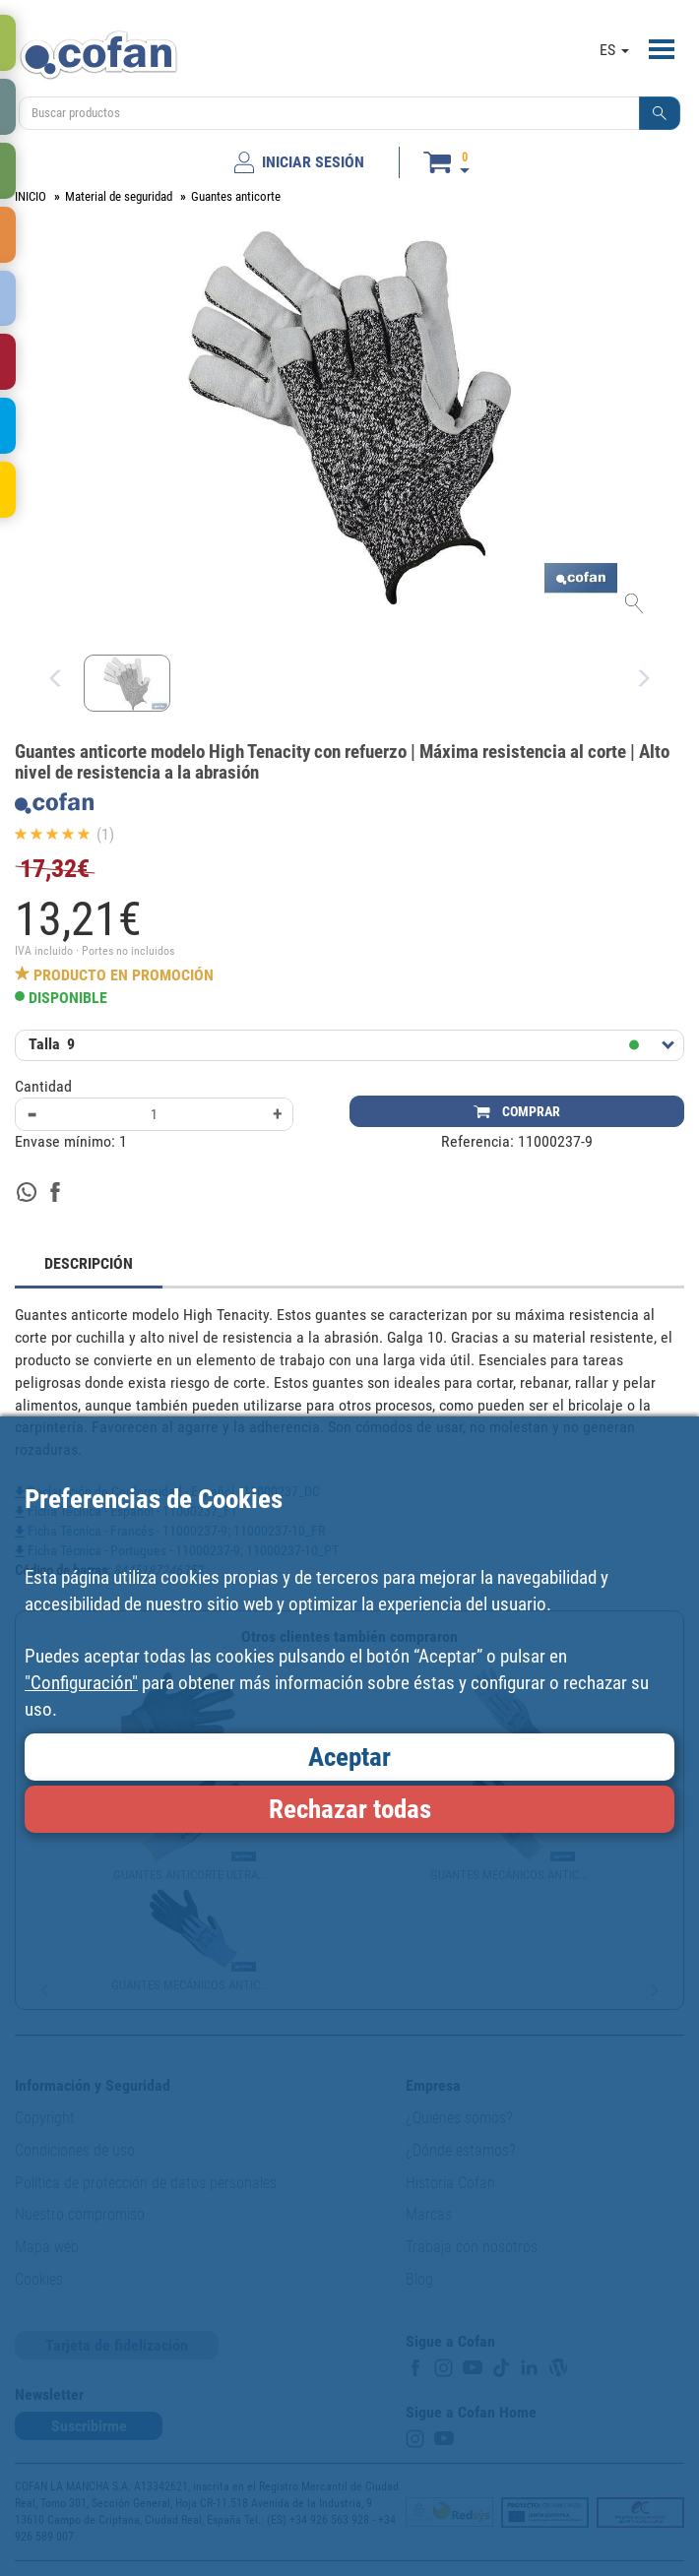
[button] (659, 113)
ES (614, 49)
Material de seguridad (118, 196)
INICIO (30, 196)
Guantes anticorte (236, 196)
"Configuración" (81, 1682)
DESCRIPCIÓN (88, 1263)
